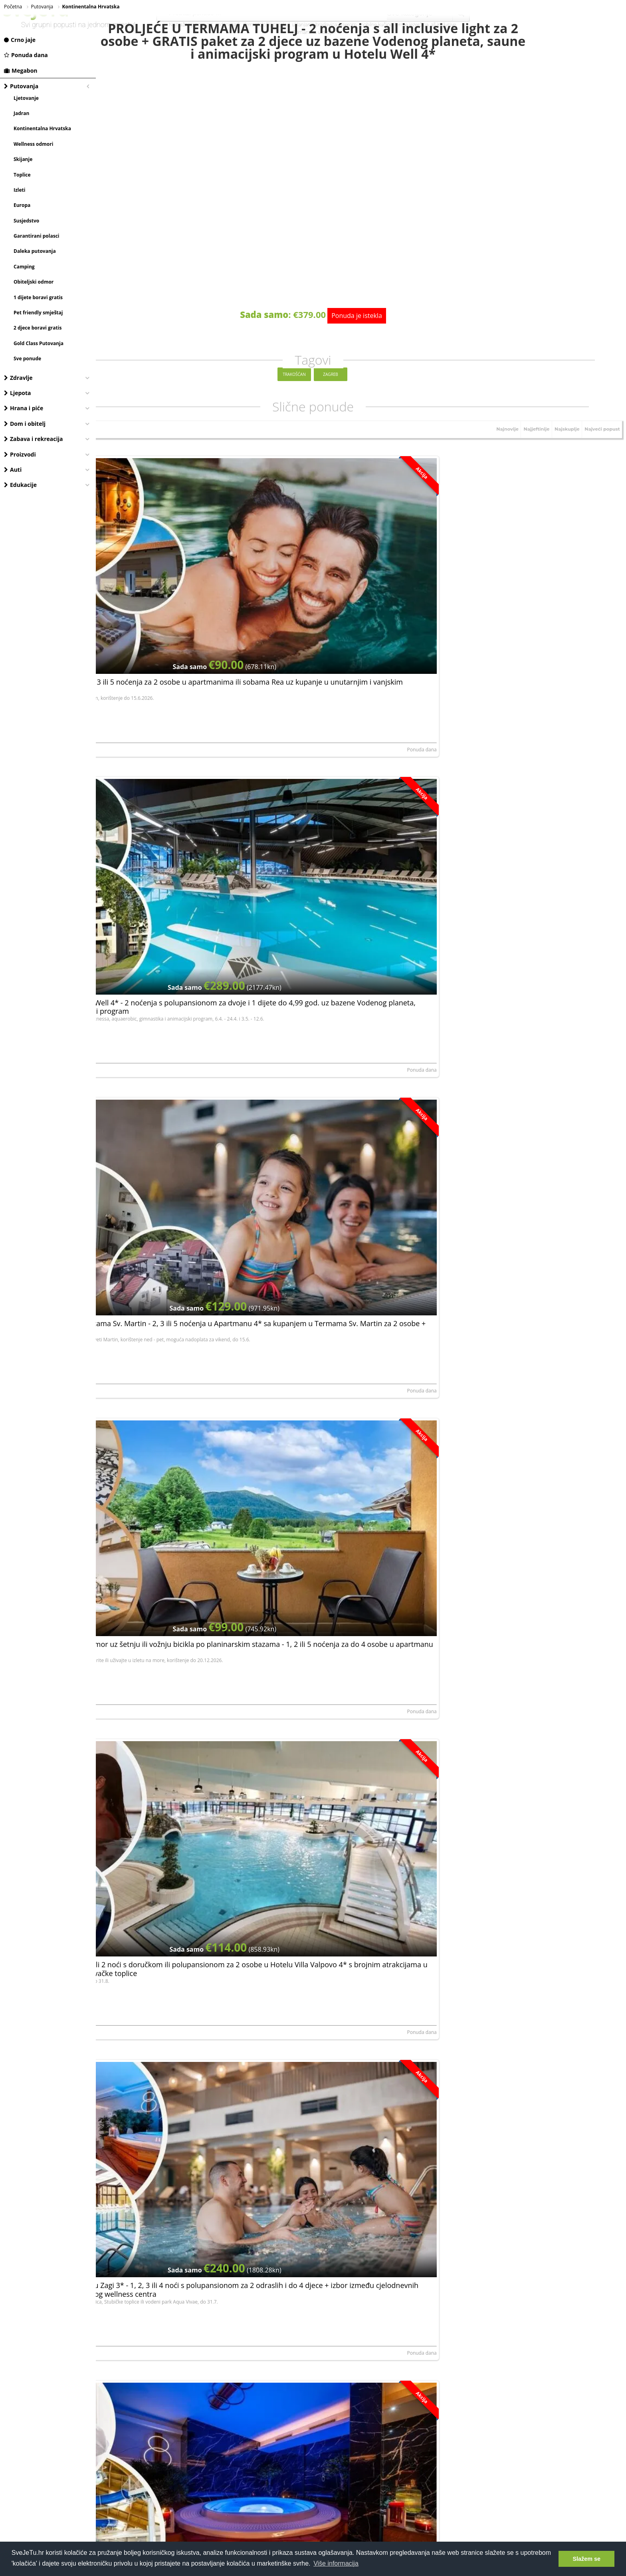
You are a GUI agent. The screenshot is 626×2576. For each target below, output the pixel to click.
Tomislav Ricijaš (471, 2221)
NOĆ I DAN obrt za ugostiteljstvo (490, 994)
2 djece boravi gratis (37, 327)
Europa (22, 205)
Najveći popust (600, 462)
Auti (13, 469)
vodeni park (227, 25)
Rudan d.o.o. (291, 1520)
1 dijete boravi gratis (38, 297)
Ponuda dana (26, 55)
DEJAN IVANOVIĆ (119, 819)
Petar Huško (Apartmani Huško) (312, 1170)
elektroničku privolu (288, 2295)
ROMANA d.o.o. (118, 1871)
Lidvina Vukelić (117, 1170)
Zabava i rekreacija (33, 439)
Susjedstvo (26, 220)
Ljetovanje (26, 98)
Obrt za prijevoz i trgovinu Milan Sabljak (498, 1170)
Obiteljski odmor (33, 281)
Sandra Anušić (470, 644)
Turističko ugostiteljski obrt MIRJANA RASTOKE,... (155, 1345)
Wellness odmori (33, 144)
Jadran (21, 113)
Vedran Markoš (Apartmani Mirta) (491, 1871)
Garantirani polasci (36, 235)
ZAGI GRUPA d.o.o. (475, 819)
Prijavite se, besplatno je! (409, 2273)
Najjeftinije (529, 462)
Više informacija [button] (336, 2563)
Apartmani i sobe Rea (125, 644)
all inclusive (443, 25)
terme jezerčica (411, 25)
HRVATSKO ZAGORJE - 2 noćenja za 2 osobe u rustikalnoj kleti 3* (529, 2157)
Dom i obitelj (25, 423)
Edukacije (20, 485)
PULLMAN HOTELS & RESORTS (488, 2046)
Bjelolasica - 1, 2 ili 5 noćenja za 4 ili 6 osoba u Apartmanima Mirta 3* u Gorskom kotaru (530, 1806)
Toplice (22, 174)
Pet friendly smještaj (38, 312)
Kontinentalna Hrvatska (42, 128)
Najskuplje (562, 462)
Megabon (21, 70)
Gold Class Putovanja (38, 343)
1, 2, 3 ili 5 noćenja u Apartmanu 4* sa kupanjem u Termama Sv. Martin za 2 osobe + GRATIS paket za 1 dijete (359, 2161)
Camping (24, 266)
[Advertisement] (360, 2378)
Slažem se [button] (586, 2559)
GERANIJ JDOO (293, 2046)
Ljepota (17, 393)
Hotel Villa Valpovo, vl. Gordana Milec (318, 819)
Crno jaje (20, 40)
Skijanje (23, 159)
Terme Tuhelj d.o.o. (299, 644)
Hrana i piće (23, 408)
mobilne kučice (375, 25)
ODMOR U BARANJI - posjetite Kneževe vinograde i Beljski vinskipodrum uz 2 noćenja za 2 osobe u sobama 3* (183, 1460)
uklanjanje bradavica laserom (324, 25)
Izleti (19, 190)
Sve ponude (27, 358)
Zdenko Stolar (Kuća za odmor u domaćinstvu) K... (332, 1695)
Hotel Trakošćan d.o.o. (302, 1345)
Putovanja (21, 86)
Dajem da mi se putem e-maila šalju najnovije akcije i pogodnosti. (362, 2295)
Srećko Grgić (115, 1520)
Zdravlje (18, 377)
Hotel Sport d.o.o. (473, 1345)
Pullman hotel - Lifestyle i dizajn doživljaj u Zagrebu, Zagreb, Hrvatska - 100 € (524, 1982)
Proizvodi (20, 454)
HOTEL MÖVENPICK (123, 2221)
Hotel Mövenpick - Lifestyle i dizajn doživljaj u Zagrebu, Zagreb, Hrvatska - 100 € (176, 2157)
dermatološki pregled (266, 25)
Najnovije (498, 462)
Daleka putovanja (35, 251)
